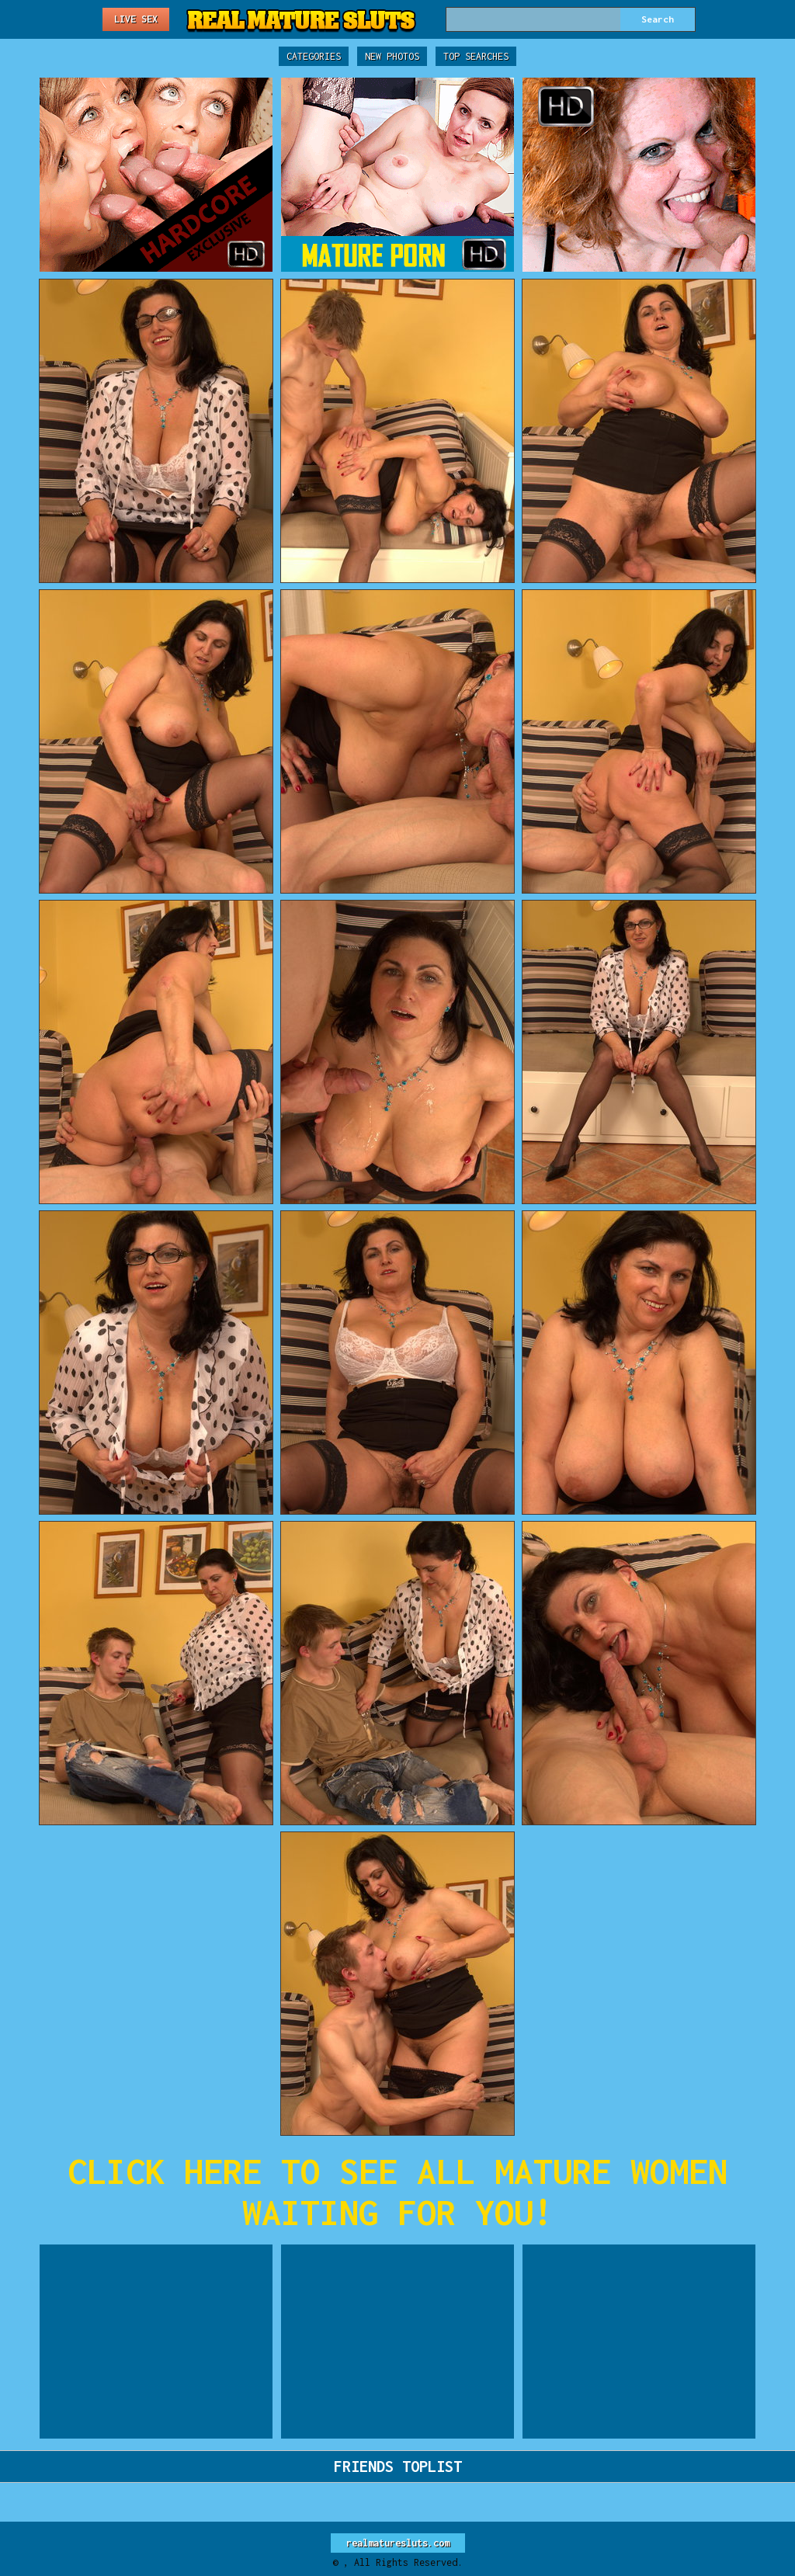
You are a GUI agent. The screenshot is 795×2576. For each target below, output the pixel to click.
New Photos (392, 56)
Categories (313, 56)
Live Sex (136, 19)
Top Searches (476, 56)
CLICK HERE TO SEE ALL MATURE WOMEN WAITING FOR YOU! (397, 2192)
